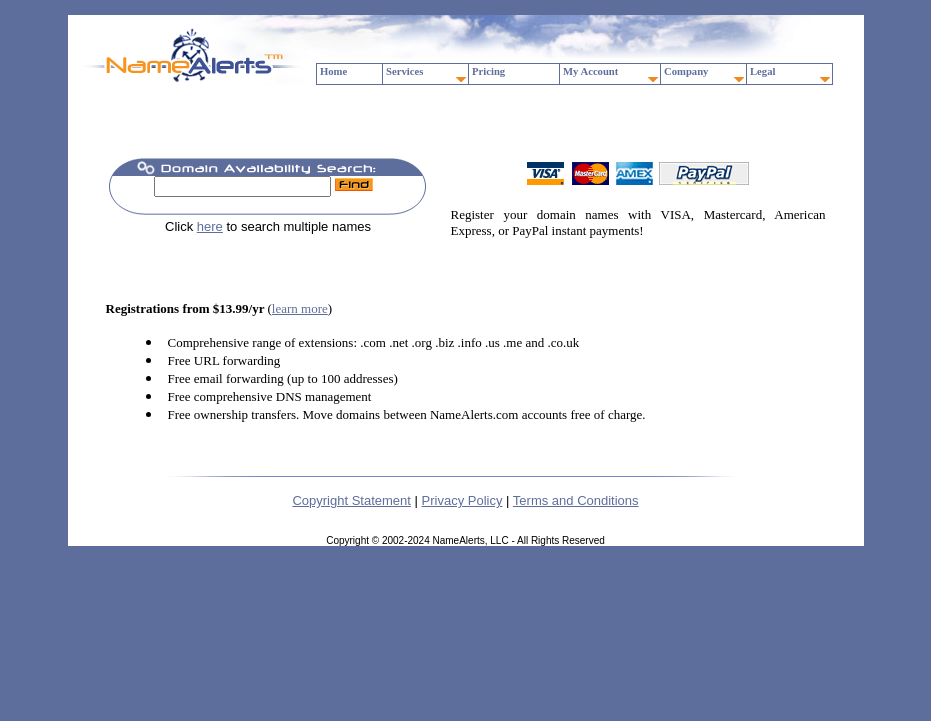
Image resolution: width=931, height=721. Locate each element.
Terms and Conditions (576, 500)
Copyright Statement (351, 500)
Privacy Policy (462, 500)
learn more (300, 308)
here (210, 226)
